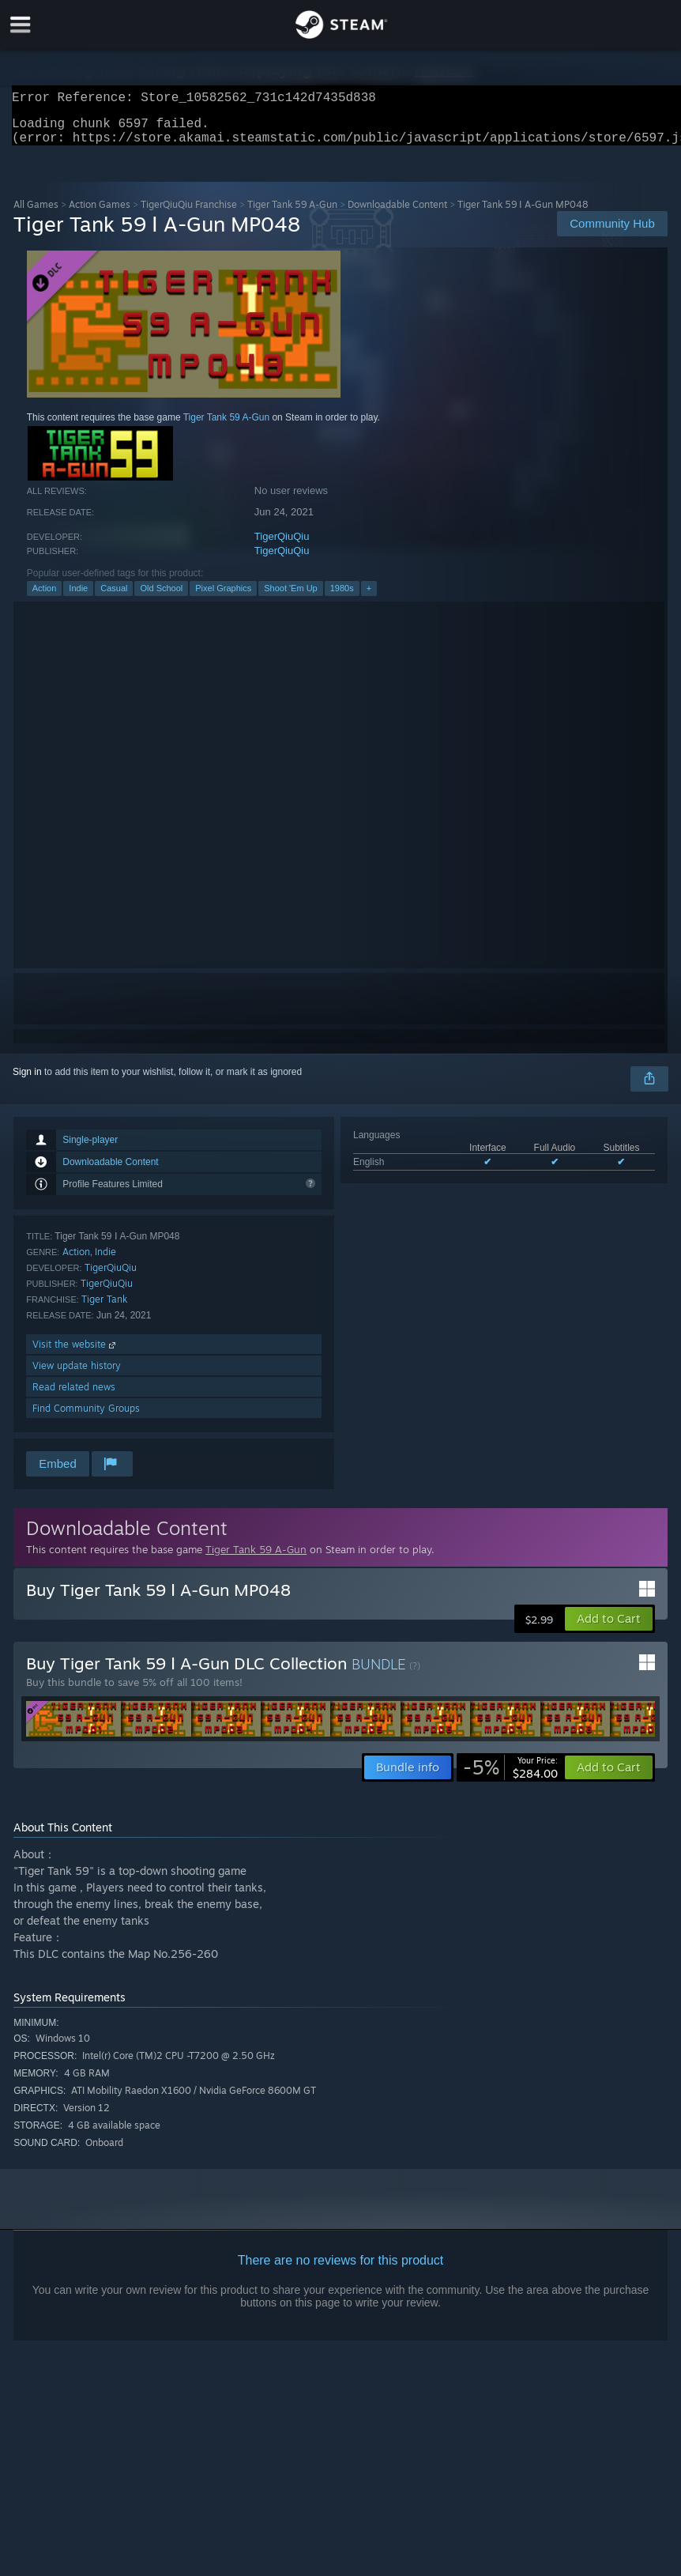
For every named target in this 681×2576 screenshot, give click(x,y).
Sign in (27, 1081)
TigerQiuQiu (282, 546)
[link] (510, 1777)
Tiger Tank (104, 1308)
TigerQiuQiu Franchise (189, 214)
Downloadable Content (397, 214)
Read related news (73, 1396)
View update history (76, 1375)
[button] (608, 1628)
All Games (35, 214)
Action (44, 597)
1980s (342, 597)
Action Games (99, 214)
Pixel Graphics (223, 597)
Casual (113, 597)
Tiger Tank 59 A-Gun (292, 214)
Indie (78, 597)
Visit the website (75, 1354)
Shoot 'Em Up (291, 597)
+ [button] (369, 597)
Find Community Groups (86, 1418)
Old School (161, 597)
